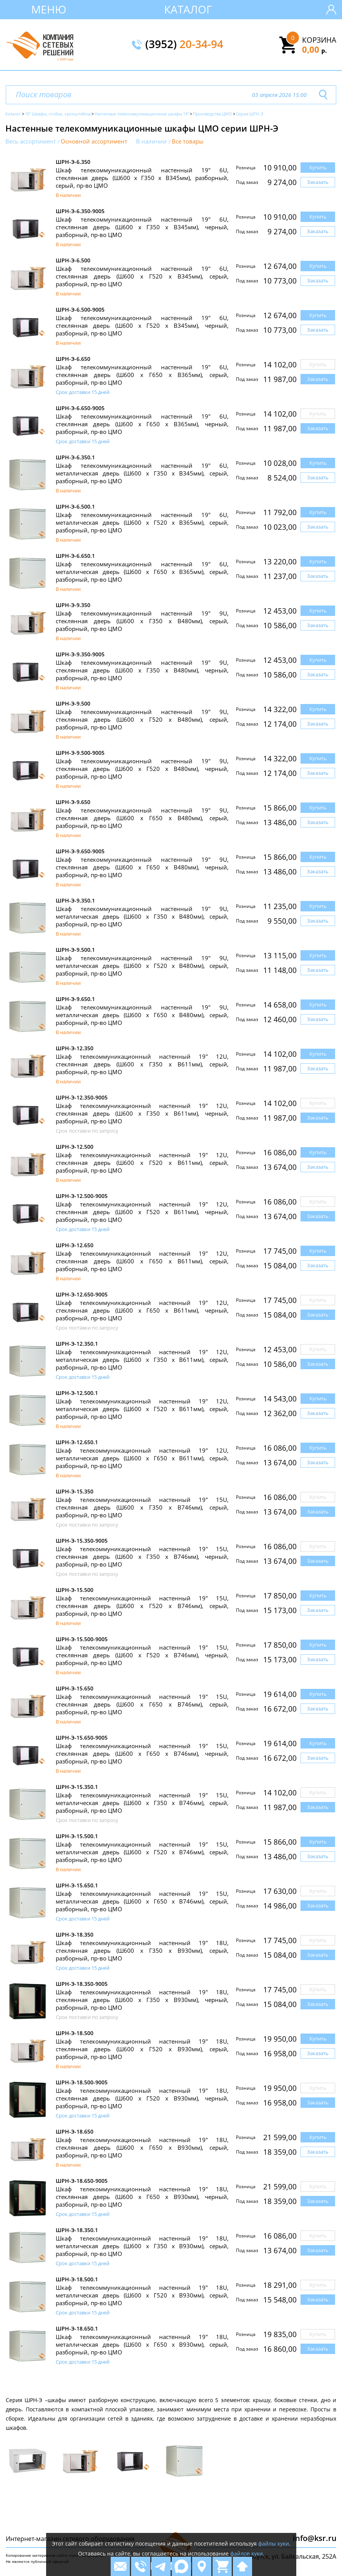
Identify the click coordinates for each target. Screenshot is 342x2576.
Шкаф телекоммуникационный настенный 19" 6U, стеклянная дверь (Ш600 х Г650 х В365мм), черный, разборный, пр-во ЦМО (142, 423)
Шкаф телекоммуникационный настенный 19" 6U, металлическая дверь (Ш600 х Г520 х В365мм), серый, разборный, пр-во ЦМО (142, 522)
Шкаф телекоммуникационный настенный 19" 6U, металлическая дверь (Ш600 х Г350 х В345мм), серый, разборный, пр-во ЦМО (142, 473)
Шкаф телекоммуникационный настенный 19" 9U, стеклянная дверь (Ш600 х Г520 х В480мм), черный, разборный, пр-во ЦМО (142, 768)
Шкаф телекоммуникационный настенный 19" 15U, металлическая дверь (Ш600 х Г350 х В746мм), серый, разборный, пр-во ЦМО (142, 1802)
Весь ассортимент (30, 141)
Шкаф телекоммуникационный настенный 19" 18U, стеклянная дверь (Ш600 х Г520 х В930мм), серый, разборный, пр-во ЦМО (142, 2048)
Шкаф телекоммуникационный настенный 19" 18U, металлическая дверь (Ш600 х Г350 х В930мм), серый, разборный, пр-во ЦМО (142, 2245)
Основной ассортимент (94, 141)
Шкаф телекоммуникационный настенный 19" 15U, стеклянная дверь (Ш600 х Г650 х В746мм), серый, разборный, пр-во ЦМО (142, 1704)
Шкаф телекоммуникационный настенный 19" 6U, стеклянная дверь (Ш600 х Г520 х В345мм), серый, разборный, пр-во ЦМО (142, 276)
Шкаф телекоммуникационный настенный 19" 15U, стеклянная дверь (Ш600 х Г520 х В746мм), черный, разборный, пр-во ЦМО (142, 1655)
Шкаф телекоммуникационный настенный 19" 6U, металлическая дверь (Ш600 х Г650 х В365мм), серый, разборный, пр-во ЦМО (142, 571)
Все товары (188, 141)
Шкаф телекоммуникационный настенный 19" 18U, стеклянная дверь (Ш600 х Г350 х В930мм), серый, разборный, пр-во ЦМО (142, 1950)
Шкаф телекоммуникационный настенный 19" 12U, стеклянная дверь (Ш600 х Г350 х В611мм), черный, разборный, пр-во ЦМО (142, 1113)
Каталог (188, 9)
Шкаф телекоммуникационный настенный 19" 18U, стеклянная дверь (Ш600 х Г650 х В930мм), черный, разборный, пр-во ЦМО (142, 2196)
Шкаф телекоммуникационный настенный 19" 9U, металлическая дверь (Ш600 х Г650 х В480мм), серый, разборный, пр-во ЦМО (142, 1014)
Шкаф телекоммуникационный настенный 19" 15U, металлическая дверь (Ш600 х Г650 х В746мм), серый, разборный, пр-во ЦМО (142, 1901)
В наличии (151, 141)
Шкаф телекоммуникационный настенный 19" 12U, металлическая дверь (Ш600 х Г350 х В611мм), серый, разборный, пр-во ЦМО (142, 1359)
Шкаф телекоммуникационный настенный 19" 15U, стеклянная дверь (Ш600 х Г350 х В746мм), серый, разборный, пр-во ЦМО (142, 1507)
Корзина (319, 40)
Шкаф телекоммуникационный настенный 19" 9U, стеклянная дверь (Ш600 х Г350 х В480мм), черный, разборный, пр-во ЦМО (142, 670)
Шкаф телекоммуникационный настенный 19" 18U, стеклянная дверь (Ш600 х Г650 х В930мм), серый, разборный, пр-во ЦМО (142, 2147)
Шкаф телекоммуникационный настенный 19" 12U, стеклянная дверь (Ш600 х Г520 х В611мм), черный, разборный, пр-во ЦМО (142, 1211)
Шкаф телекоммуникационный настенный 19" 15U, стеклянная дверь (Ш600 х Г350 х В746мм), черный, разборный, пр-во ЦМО (142, 1556)
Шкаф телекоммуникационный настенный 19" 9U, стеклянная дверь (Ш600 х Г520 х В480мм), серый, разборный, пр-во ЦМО (142, 719)
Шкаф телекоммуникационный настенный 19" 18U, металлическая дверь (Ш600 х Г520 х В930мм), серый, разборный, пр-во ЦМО (142, 2295)
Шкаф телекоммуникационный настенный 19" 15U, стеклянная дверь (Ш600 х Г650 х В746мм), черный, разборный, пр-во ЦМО (142, 1753)
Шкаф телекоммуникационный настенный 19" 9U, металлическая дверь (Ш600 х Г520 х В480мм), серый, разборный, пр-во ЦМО (142, 965)
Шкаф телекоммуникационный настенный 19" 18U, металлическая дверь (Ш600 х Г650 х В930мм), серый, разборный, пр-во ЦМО (142, 2344)
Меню (48, 9)
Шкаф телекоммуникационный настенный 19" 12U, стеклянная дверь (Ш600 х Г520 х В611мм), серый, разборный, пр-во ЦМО (142, 1162)
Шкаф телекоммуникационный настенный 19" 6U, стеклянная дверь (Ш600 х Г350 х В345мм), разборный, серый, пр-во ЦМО (142, 177)
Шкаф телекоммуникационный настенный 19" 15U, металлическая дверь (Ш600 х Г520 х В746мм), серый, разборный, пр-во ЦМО (142, 1852)
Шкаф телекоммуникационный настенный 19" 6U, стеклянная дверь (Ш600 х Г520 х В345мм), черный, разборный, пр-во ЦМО (142, 325)
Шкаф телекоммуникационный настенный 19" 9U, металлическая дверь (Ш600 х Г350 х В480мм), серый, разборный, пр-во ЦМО (142, 916)
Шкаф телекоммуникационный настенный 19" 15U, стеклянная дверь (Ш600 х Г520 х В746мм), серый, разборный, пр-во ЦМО (142, 1605)
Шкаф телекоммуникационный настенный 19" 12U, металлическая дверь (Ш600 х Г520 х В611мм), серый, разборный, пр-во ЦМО (142, 1408)
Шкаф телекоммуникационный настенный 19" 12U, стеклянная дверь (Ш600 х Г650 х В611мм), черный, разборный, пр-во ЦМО (142, 1310)
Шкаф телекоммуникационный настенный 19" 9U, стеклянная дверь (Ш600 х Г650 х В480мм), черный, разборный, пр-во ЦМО (142, 867)
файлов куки (246, 2553)
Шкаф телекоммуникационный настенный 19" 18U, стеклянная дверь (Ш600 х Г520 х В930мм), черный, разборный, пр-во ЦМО (142, 2098)
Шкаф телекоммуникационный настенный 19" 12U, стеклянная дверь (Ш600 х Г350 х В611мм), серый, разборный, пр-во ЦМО (142, 1064)
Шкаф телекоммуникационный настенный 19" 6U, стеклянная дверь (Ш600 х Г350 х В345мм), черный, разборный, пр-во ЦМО (142, 227)
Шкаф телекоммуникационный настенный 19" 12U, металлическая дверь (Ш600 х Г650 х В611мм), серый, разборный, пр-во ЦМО (142, 1458)
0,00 (314, 49)
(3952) (184, 45)
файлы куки (273, 2543)
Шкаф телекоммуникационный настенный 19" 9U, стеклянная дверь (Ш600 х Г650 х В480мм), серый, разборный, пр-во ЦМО (142, 817)
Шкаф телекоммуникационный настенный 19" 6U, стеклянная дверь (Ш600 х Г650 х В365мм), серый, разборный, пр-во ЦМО (142, 374)
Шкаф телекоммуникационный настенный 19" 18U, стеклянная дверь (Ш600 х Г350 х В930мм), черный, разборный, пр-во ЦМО (142, 1999)
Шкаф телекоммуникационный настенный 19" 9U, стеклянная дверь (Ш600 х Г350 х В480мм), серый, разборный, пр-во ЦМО (142, 620)
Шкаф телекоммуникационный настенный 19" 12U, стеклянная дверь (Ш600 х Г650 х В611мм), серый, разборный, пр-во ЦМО (142, 1261)
